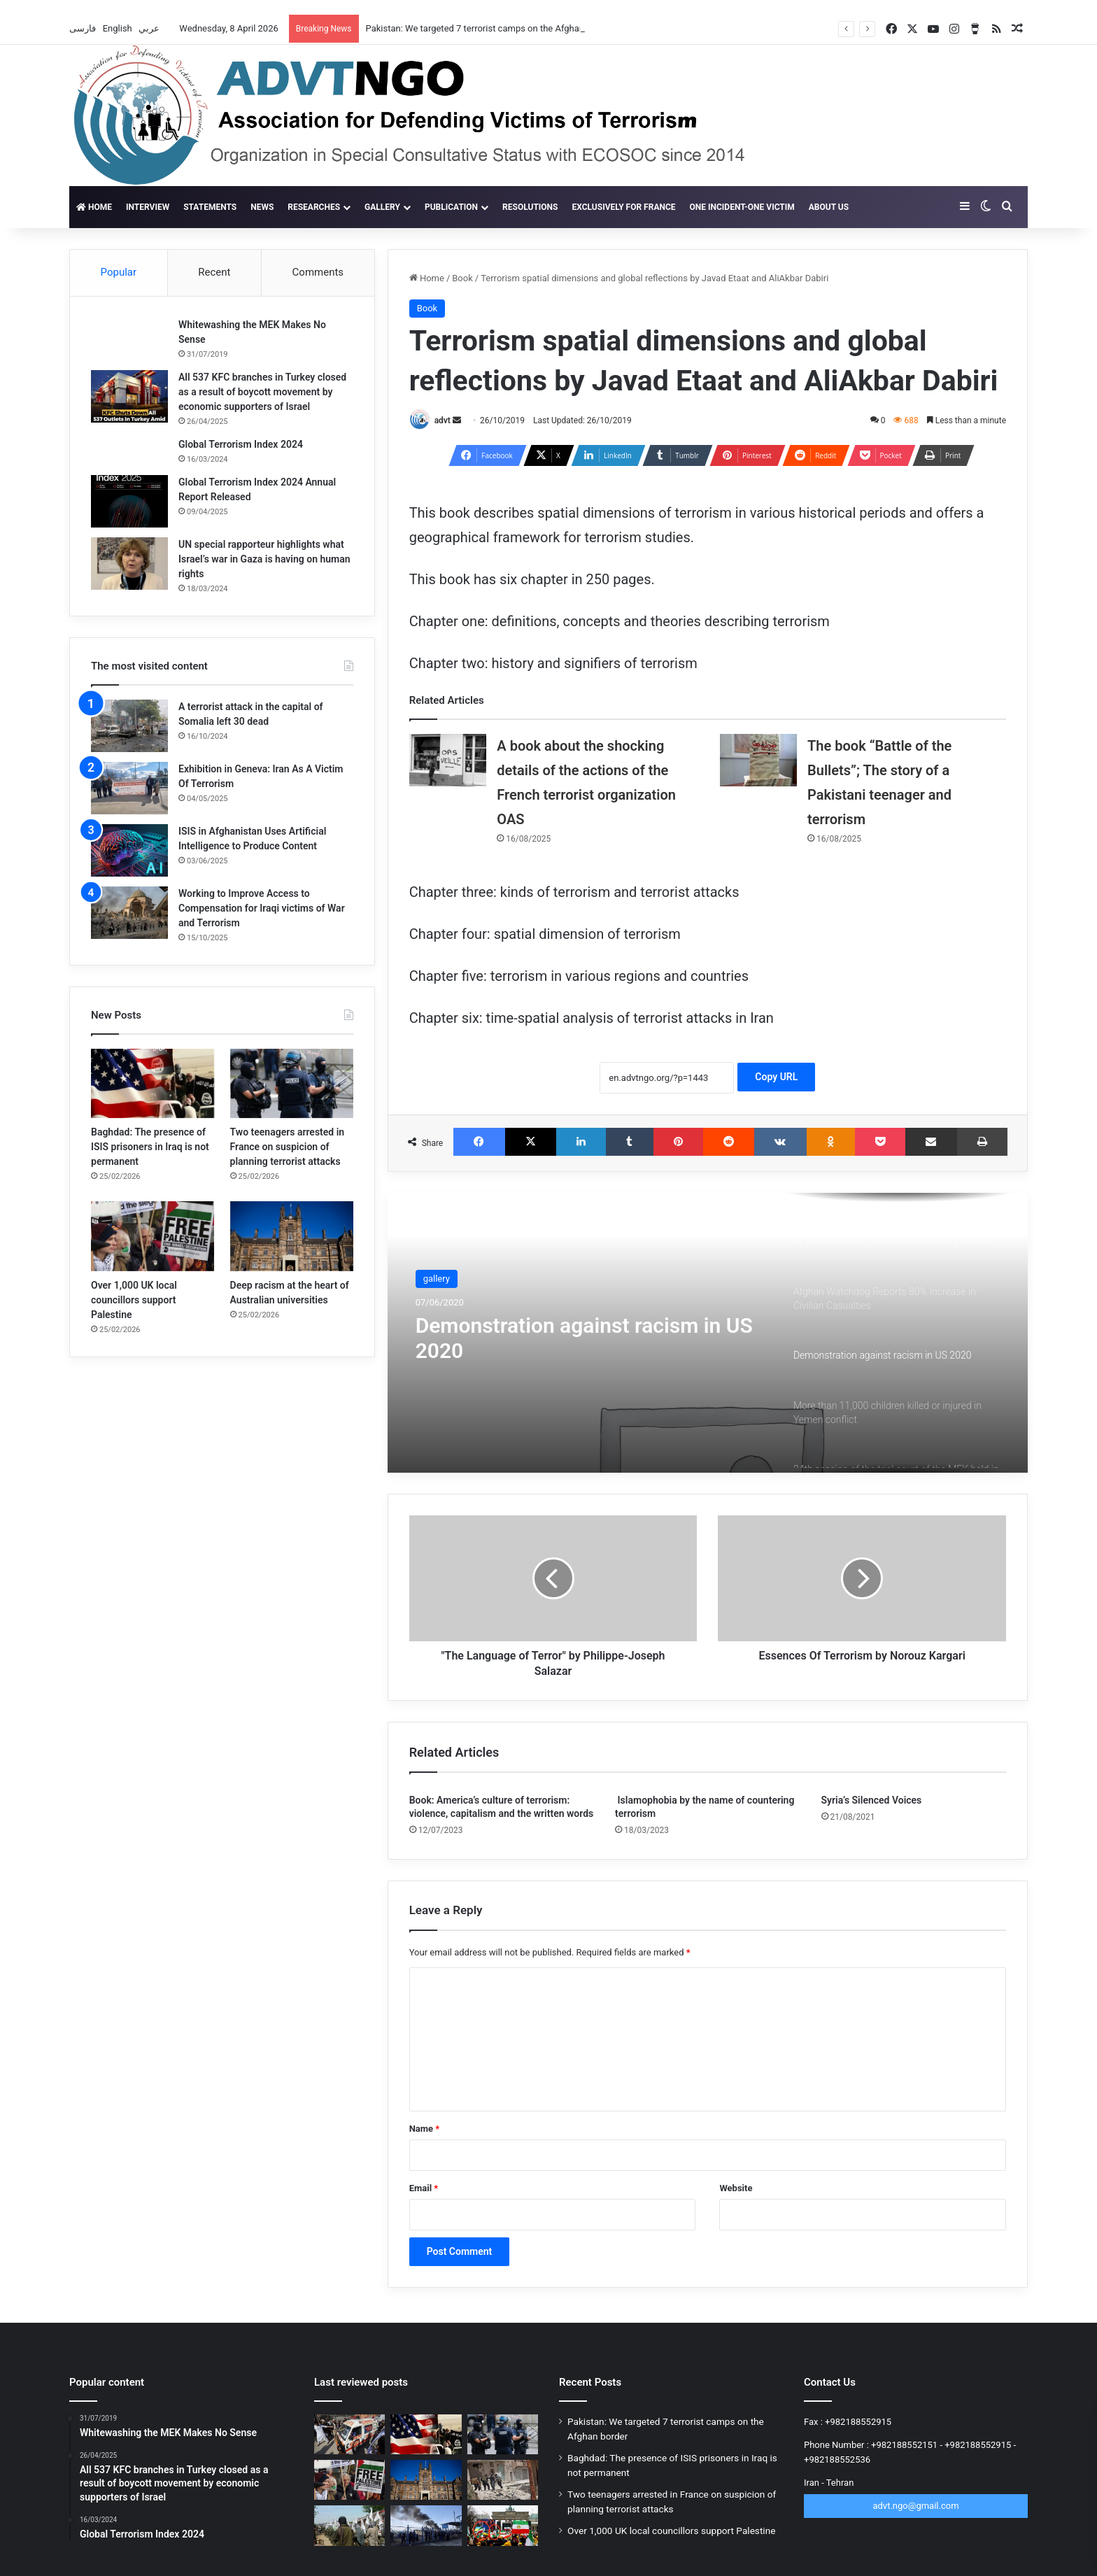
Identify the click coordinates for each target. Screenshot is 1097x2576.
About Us (829, 207)
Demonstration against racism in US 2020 (584, 1338)
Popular (119, 272)
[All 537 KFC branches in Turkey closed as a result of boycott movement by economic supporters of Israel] (129, 396)
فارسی (83, 28)
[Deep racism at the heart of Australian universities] (291, 1236)
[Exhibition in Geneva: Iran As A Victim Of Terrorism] (129, 788)
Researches (314, 207)
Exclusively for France (623, 207)
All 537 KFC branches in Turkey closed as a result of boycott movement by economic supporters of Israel (262, 391)
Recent (214, 272)
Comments (318, 272)
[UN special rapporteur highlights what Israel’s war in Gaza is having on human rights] (129, 563)
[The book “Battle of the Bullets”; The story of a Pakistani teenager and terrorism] (758, 760)
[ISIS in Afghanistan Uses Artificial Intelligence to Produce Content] (129, 850)
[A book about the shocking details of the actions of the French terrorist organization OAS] (447, 760)
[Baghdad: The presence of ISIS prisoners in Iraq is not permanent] (152, 1083)
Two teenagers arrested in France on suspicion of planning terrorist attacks (287, 1146)
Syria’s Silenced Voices (871, 1800)
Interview (147, 207)
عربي (150, 28)
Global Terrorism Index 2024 (240, 444)
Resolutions (530, 207)
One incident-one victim (742, 207)
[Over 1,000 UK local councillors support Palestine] (152, 1236)
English (118, 28)
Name (424, 2128)
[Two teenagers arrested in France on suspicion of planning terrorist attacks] (291, 1083)
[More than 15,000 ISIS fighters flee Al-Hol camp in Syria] (425, 2525)
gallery (382, 207)
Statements (209, 207)
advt (442, 420)
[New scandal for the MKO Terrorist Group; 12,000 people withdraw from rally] (502, 2525)
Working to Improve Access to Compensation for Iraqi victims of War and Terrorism (261, 908)
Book (462, 278)
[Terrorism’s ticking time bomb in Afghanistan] (349, 2525)
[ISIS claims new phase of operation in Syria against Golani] (502, 2480)
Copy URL (776, 1076)
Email (424, 2188)
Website (735, 2188)
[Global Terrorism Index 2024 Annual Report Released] (129, 501)
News (262, 207)
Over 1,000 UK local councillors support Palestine (134, 1300)
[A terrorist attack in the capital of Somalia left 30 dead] (129, 726)
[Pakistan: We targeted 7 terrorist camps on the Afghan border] (349, 2434)
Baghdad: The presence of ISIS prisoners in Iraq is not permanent (150, 1146)
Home (94, 207)
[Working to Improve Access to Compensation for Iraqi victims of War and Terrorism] (129, 912)
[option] (708, 1333)
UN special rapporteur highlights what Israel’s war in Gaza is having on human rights (264, 559)
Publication (451, 207)
